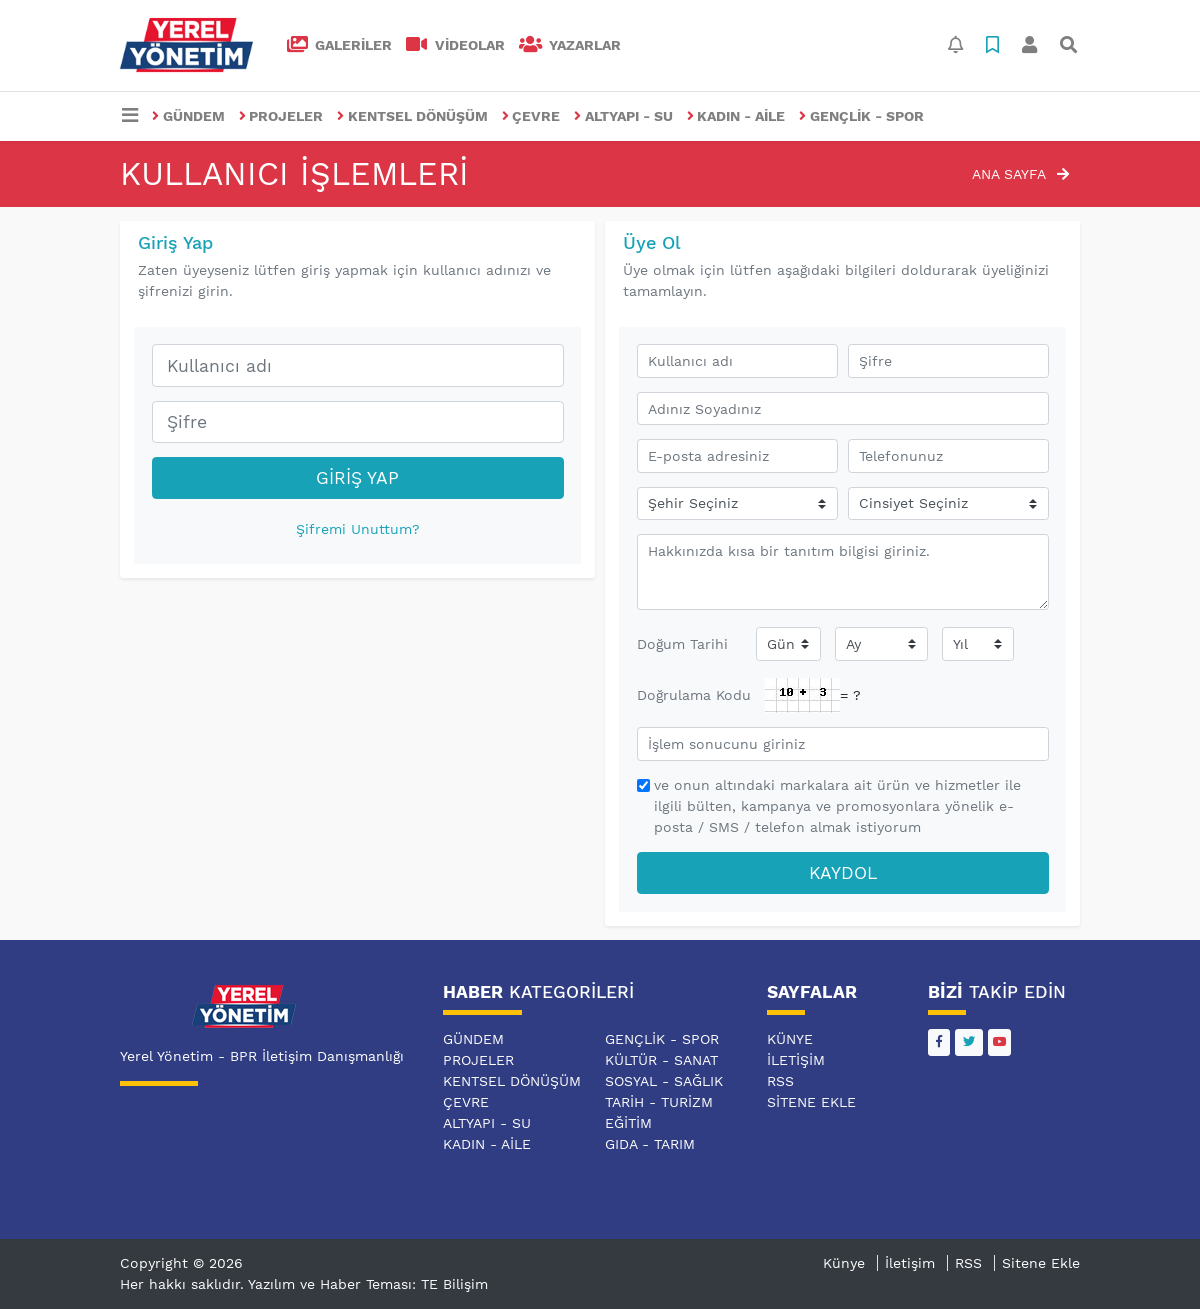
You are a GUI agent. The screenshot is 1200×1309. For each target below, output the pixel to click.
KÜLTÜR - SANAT (661, 1060)
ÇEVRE (531, 116)
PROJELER (281, 116)
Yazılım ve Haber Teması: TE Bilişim (368, 1284)
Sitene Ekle (811, 1102)
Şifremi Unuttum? (358, 529)
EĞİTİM (628, 1123)
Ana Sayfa (1020, 174)
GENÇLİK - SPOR (861, 116)
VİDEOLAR (455, 45)
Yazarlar (570, 45)
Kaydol (843, 873)
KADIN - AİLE (736, 116)
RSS (780, 1081)
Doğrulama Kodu (694, 695)
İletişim (796, 1060)
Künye (790, 1039)
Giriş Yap (357, 478)
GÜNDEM (188, 116)
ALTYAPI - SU (623, 116)
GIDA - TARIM (650, 1144)
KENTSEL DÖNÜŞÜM (412, 116)
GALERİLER (340, 45)
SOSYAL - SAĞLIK (664, 1081)
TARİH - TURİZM (659, 1102)
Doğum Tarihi (682, 644)
